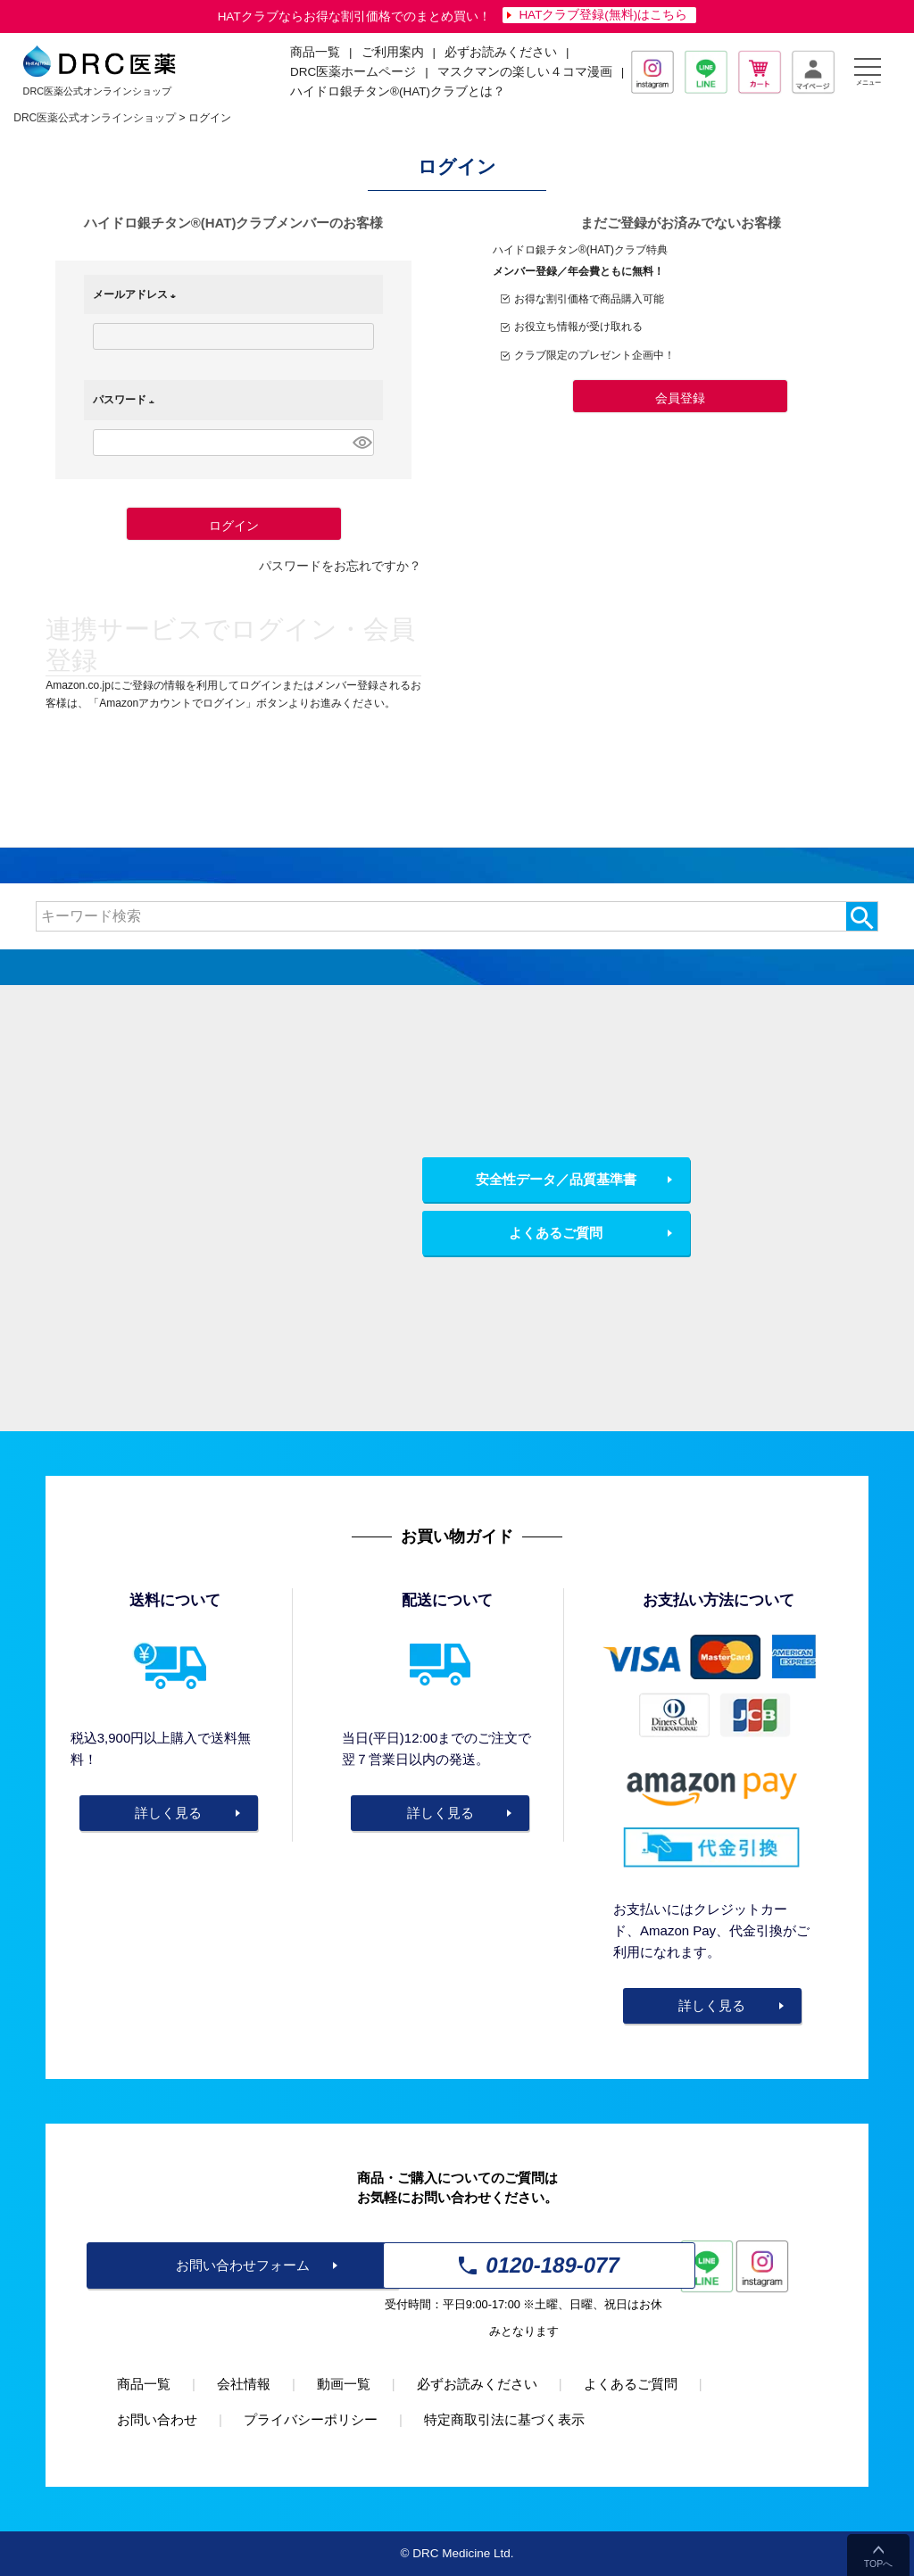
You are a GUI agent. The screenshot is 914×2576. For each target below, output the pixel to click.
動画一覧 (343, 2383)
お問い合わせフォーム (243, 2265)
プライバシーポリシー (311, 2419)
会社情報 (243, 2383)
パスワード (127, 399)
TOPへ (878, 2563)
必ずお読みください (501, 52)
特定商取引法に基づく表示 (504, 2419)
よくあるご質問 (555, 1232)
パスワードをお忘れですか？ (340, 566)
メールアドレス (137, 294)
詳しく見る (168, 1812)
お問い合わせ (157, 2419)
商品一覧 (143, 2383)
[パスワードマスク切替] (361, 443)
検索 (861, 916)
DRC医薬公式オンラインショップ (94, 118)
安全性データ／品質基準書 (556, 1179)
